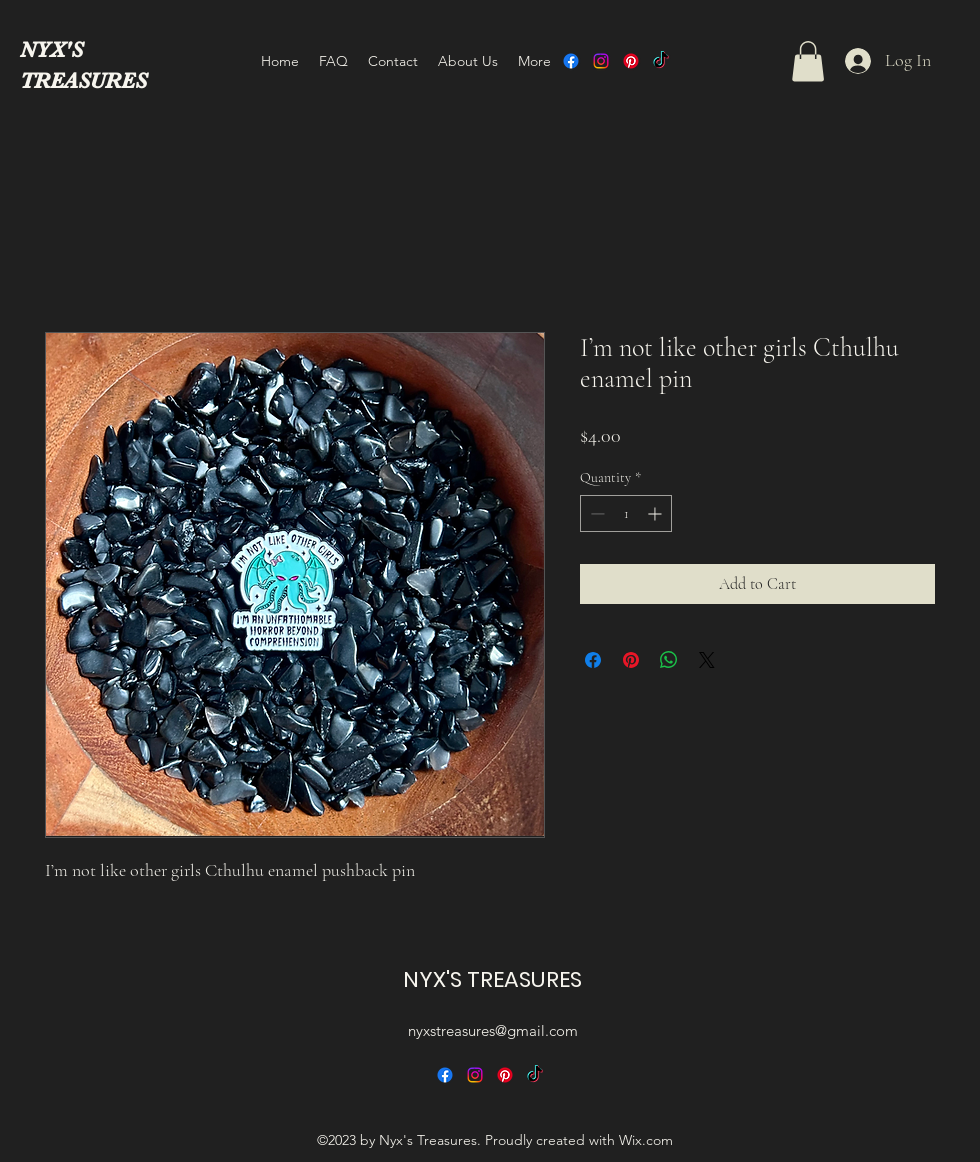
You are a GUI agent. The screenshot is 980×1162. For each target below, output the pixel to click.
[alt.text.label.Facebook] (571, 61)
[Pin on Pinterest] (631, 660)
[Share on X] (707, 660)
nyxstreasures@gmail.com (493, 1030)
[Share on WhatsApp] (669, 660)
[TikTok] (661, 61)
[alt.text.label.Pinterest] (631, 61)
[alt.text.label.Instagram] (601, 61)
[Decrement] (595, 513)
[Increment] (656, 513)
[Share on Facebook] (593, 660)
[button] (808, 61)
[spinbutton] (626, 513)
